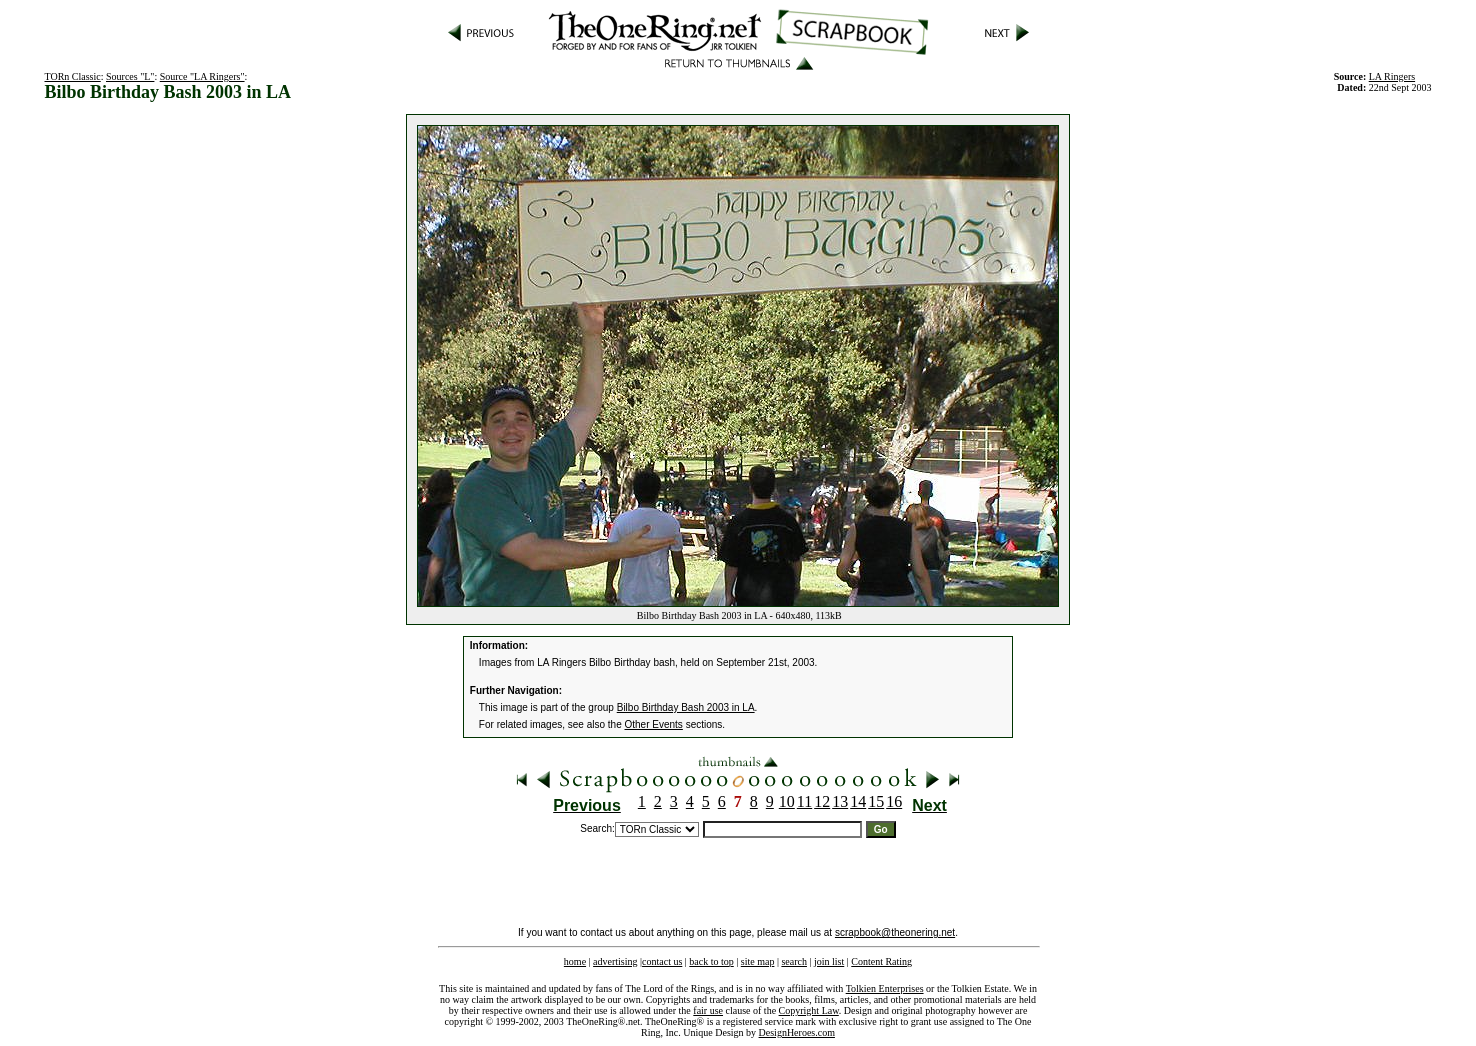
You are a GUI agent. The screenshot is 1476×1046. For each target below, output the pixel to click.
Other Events (654, 724)
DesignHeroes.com (797, 1032)
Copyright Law (809, 1010)
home (575, 961)
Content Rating (881, 961)
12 (822, 801)
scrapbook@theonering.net (895, 932)
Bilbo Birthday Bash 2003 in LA (686, 707)
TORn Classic (73, 76)
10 (787, 801)
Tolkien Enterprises (885, 988)
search (794, 961)
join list (829, 961)
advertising (615, 961)
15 (876, 801)
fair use (708, 1010)
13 (840, 801)
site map (758, 961)
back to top (711, 961)
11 (804, 801)
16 (894, 801)
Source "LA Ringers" (202, 76)
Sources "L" (130, 76)
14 (858, 801)
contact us (662, 961)
